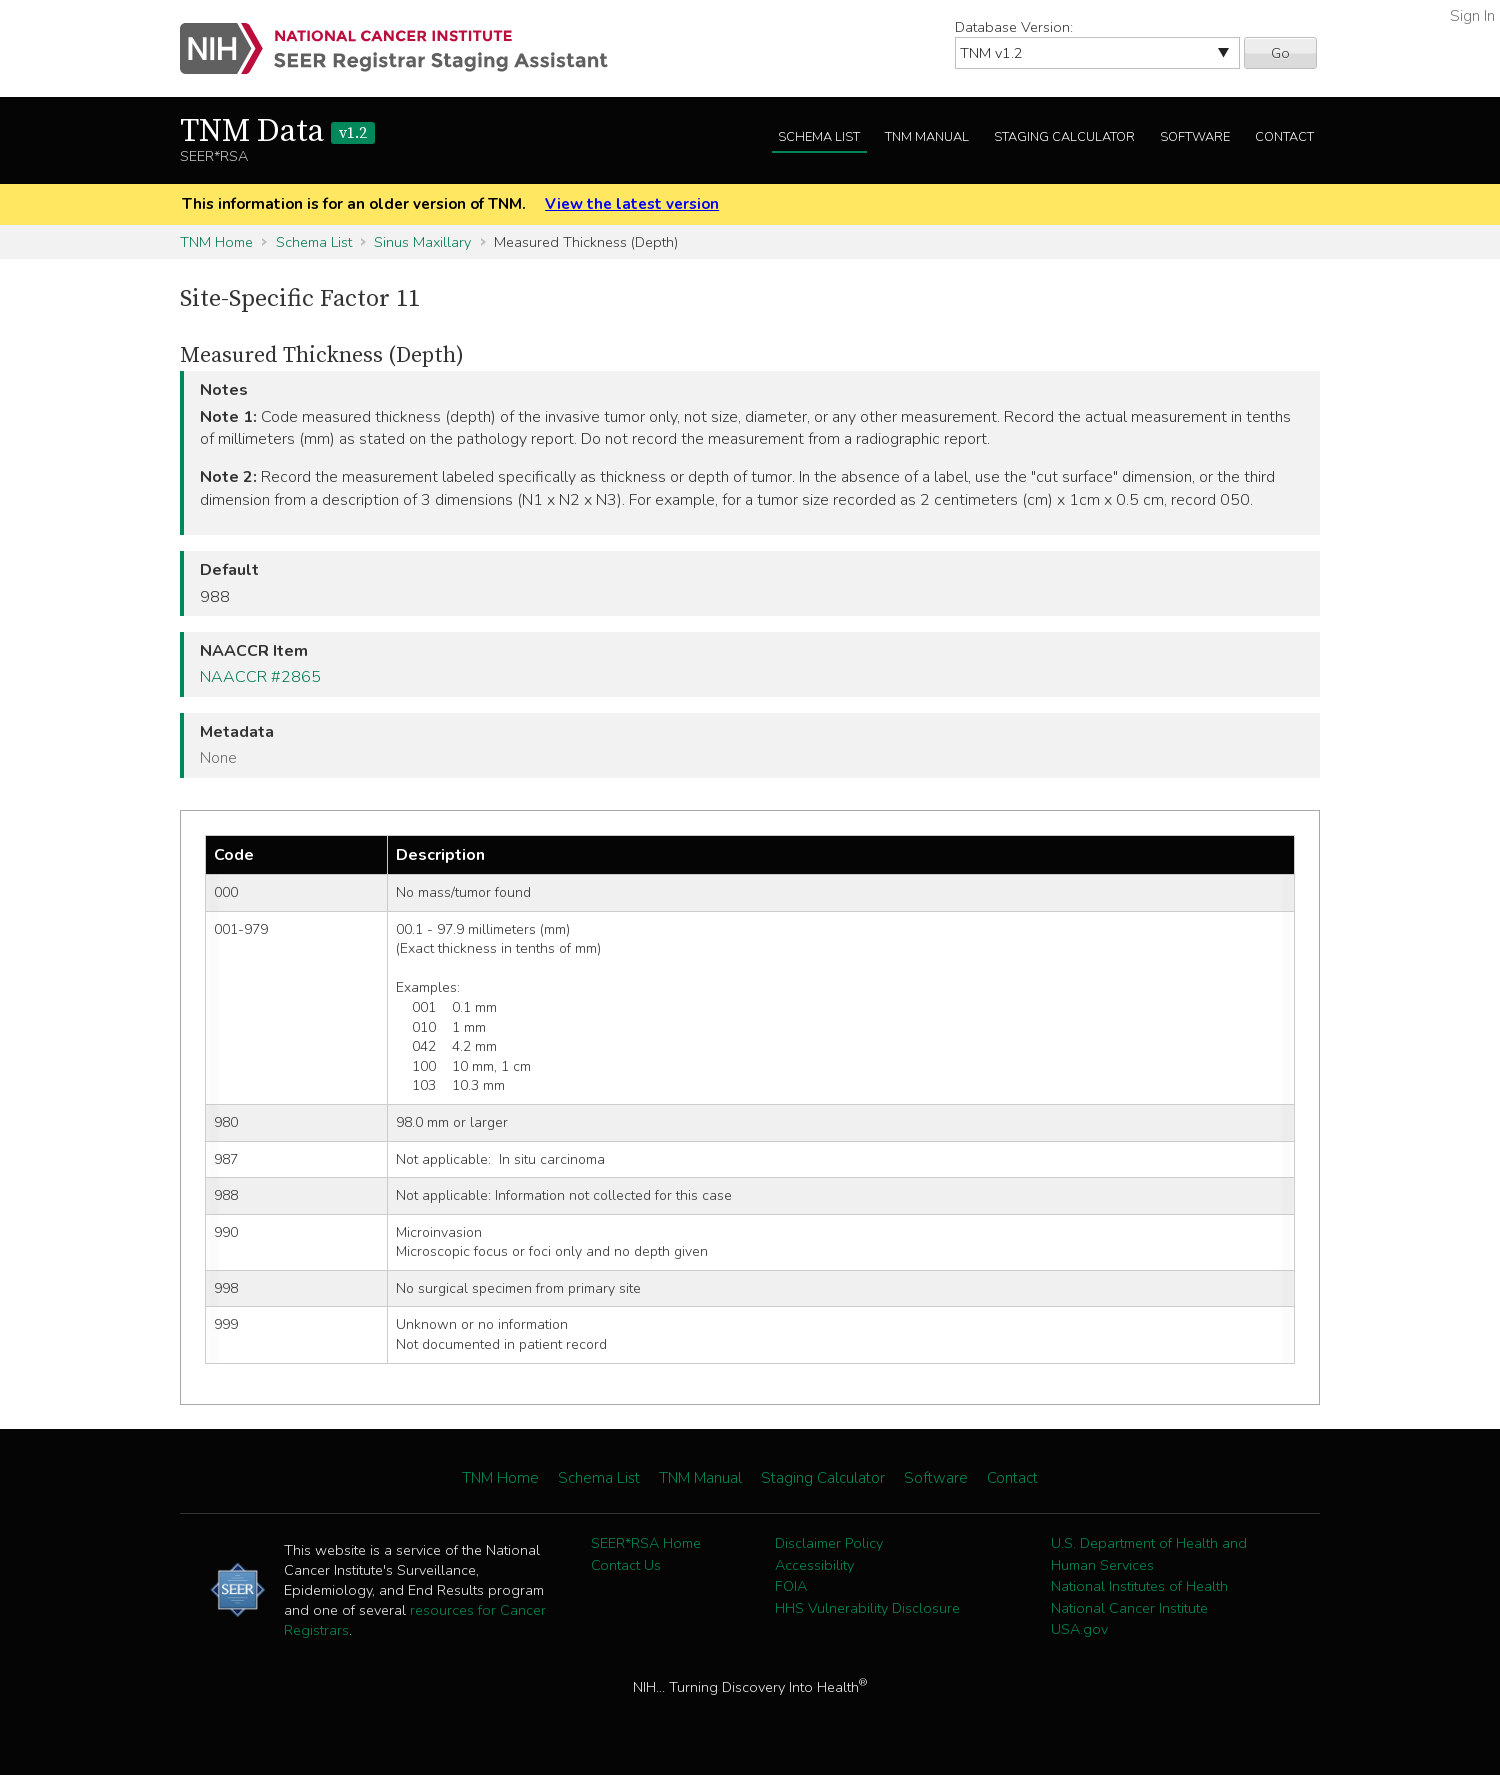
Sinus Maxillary (422, 242)
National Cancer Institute (1129, 1608)
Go (1280, 53)
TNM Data (277, 132)
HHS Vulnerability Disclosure (867, 1608)
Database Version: (1014, 27)
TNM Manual (927, 137)
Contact (1284, 137)
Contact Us (626, 1565)
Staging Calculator (1064, 137)
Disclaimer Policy (829, 1543)
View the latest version (632, 204)
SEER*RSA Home (646, 1543)
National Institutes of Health (1139, 1586)
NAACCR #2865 (260, 677)
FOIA (791, 1586)
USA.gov (1079, 1629)
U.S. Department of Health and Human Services (1149, 1554)
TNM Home (216, 242)
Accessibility (814, 1565)
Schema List (819, 137)
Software (1195, 137)
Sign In (1472, 16)
